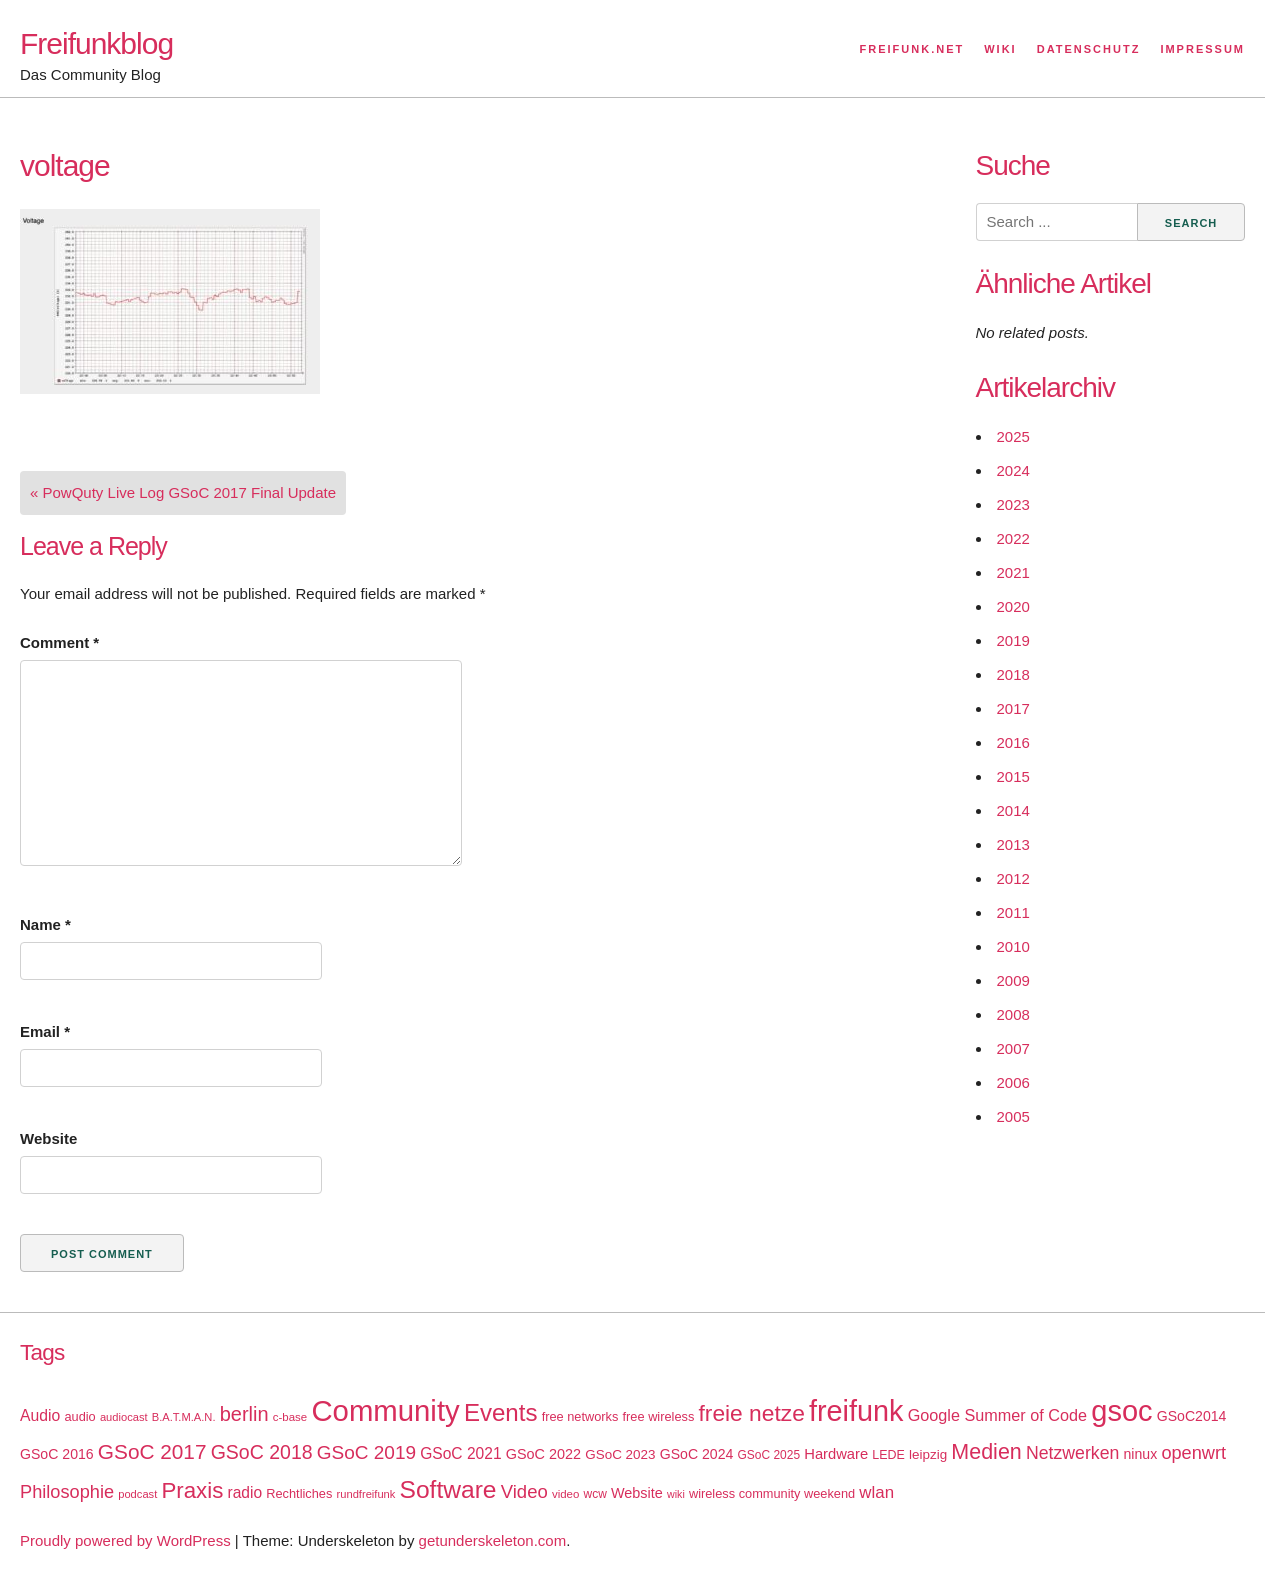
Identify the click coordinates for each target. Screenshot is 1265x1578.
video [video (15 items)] (565, 1494)
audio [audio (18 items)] (79, 1416)
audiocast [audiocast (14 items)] (124, 1417)
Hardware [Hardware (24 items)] (836, 1454)
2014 (1013, 810)
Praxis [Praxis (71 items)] (192, 1490)
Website (48, 1138)
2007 (1013, 1048)
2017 (1013, 708)
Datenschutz (1089, 49)
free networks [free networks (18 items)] (580, 1416)
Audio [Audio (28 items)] (40, 1415)
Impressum (1202, 49)
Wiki (1000, 49)
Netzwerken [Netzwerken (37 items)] (1072, 1453)
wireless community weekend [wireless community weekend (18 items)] (772, 1493)
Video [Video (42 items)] (524, 1491)
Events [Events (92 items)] (501, 1412)
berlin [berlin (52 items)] (244, 1414)
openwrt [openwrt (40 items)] (1193, 1453)
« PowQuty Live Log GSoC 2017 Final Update (183, 492)
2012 (1013, 878)
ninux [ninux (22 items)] (1141, 1454)
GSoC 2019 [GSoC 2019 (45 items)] (366, 1452)
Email (45, 1031)
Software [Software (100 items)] (448, 1489)
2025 (1013, 436)
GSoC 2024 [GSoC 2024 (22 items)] (697, 1454)
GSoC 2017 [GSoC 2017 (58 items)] (152, 1451)
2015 (1013, 776)
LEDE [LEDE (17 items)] (888, 1455)
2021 (1013, 572)
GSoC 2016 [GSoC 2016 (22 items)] (57, 1454)
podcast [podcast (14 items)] (137, 1494)
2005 (1013, 1116)
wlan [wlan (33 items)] (876, 1492)
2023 (1013, 504)
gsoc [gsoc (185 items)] (1121, 1411)
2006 (1013, 1082)
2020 (1013, 606)
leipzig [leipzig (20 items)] (928, 1454)
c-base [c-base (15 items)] (290, 1417)
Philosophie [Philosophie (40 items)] (67, 1492)
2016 (1013, 742)
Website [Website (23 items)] (637, 1493)
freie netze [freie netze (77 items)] (751, 1413)
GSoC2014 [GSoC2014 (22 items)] (1192, 1416)
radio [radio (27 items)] (245, 1492)
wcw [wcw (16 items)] (595, 1494)
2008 (1013, 1014)
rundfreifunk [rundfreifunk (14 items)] (366, 1494)
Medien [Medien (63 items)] (986, 1452)
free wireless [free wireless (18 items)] (659, 1416)
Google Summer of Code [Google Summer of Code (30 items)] (997, 1415)
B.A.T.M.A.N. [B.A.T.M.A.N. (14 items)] (184, 1417)
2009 (1013, 980)
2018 (1013, 674)
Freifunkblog (96, 43)
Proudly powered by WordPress (125, 1540)
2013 (1013, 844)
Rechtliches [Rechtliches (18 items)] (299, 1493)
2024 (1013, 470)
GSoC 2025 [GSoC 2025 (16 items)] (769, 1455)
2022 (1013, 538)
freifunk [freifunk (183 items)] (856, 1411)
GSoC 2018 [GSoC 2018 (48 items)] (262, 1452)
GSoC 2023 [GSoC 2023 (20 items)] (620, 1454)
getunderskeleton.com (493, 1540)
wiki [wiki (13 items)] (676, 1494)
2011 (1013, 912)
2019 (1013, 640)
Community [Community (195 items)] (385, 1410)
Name (45, 924)
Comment (59, 642)
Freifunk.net (912, 49)
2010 (1013, 946)
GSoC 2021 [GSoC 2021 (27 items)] (460, 1453)
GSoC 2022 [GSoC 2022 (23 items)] (543, 1454)
